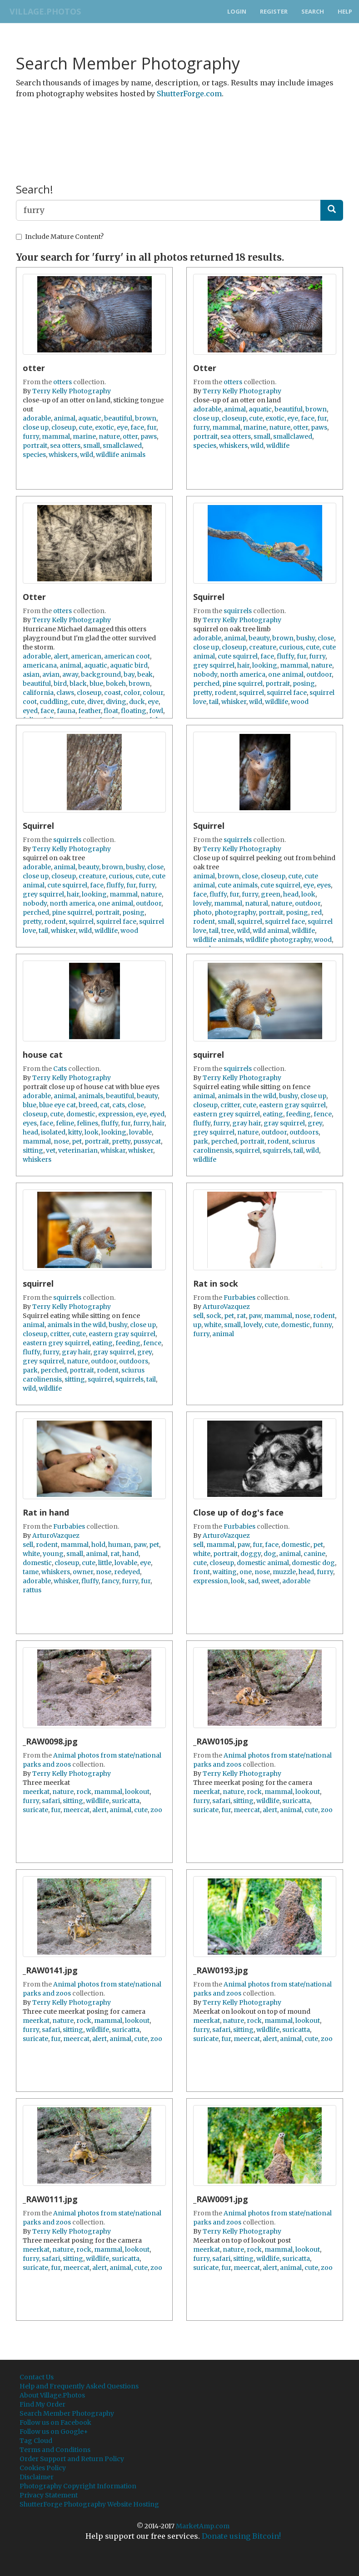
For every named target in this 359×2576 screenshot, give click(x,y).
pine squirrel (242, 683)
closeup (63, 427)
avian (51, 674)
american (86, 656)
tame (31, 1572)
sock (213, 1316)
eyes (324, 885)
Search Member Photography (67, 2413)
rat (241, 1316)
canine (314, 1554)
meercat (76, 1810)
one (245, 1572)
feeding (298, 1114)
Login (236, 11)
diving (116, 702)
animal (64, 418)
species (34, 455)
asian (31, 674)
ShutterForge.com (189, 93)
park (200, 1141)
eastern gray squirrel (292, 1105)
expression (115, 1114)
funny (322, 1325)
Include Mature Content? (60, 237)
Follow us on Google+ (54, 2431)
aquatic (89, 418)
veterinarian (78, 1150)
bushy (305, 638)
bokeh (116, 683)
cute (85, 427)
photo (202, 912)
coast (112, 693)
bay (129, 674)
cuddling (54, 702)
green (270, 894)
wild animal (271, 930)
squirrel (251, 693)
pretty (202, 693)
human (119, 1545)
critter (230, 1105)
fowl (156, 711)
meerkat (36, 1792)
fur (151, 427)
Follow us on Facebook (55, 2422)
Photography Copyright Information (78, 2486)
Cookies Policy (43, 2468)
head (291, 894)
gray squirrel (284, 1123)
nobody (205, 674)
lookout (137, 1792)
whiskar (112, 1150)
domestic (80, 1114)
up (197, 1325)
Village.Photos (42, 11)
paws (148, 436)
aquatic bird (129, 665)
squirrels (238, 611)
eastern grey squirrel (226, 1114)
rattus (32, 1590)
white (212, 1325)
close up (36, 427)
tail (214, 702)
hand (130, 1554)
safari (51, 1801)
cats (118, 1105)
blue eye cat (57, 1105)
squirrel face (287, 693)
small (91, 445)
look (308, 894)
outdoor (319, 674)
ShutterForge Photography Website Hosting (89, 2504)
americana (40, 665)
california (38, 693)
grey (315, 1123)
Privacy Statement (49, 2495)
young (53, 1554)
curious (291, 647)
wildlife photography (278, 940)
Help (345, 11)
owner (83, 1572)
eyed (30, 711)
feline (65, 1123)
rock (83, 1792)
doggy (250, 1554)
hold (98, 1545)
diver (95, 702)
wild (86, 455)
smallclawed (122, 445)
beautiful (118, 418)
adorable (37, 418)
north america (242, 674)
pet (77, 1141)
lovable (140, 1132)
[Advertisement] (181, 128)
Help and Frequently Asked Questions (79, 2386)
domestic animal (263, 1563)
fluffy (285, 656)
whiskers (63, 455)
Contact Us (37, 2377)
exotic (104, 427)
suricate (35, 1810)
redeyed (127, 1572)
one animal (286, 674)
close (326, 638)
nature (109, 436)
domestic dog (313, 1563)
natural (256, 903)
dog (270, 1554)
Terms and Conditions (55, 2450)
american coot (127, 656)
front (201, 1572)
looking (264, 665)
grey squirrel (213, 665)
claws (65, 693)
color (132, 693)
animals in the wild (247, 1096)
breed (88, 1105)
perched (206, 683)
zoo (156, 1810)
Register (274, 11)
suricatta (126, 1801)
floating (133, 711)
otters (62, 382)
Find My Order (42, 2404)
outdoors (304, 1132)
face (137, 427)
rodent (225, 693)
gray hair (246, 1123)
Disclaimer (37, 2477)
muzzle (284, 1572)
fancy (110, 1581)
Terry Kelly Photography (71, 391)
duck (137, 702)
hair (243, 665)
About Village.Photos (52, 2395)
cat (105, 1105)
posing (304, 683)
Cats (60, 1069)
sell (198, 1316)
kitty (75, 1132)
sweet (270, 1581)
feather (89, 711)
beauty (259, 638)
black (78, 683)
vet (50, 1150)
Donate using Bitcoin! (241, 2536)
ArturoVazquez (226, 1307)
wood (300, 702)
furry (31, 436)
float (111, 711)
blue (96, 683)
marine (84, 436)
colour (153, 693)
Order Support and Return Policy (72, 2459)
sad (253, 1581)
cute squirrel (238, 656)
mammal (56, 436)
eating (273, 1114)
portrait (35, 445)
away (70, 674)
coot (30, 702)
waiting (225, 1572)
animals (90, 1096)
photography (235, 912)
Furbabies (239, 1297)
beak (145, 674)
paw (255, 1316)
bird (60, 683)
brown (145, 418)
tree (227, 930)
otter (130, 436)
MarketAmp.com (202, 2526)
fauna (66, 711)
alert (61, 656)
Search (312, 11)
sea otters (65, 445)
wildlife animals (120, 455)
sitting (33, 1150)
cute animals (238, 885)
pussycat (147, 1141)
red (316, 912)
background (101, 674)
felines (87, 1123)
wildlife (277, 445)
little (105, 1563)
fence (323, 1114)
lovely (202, 903)
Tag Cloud (36, 2441)
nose (61, 1141)
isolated (53, 1132)
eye (122, 427)
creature (262, 647)
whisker (233, 702)
